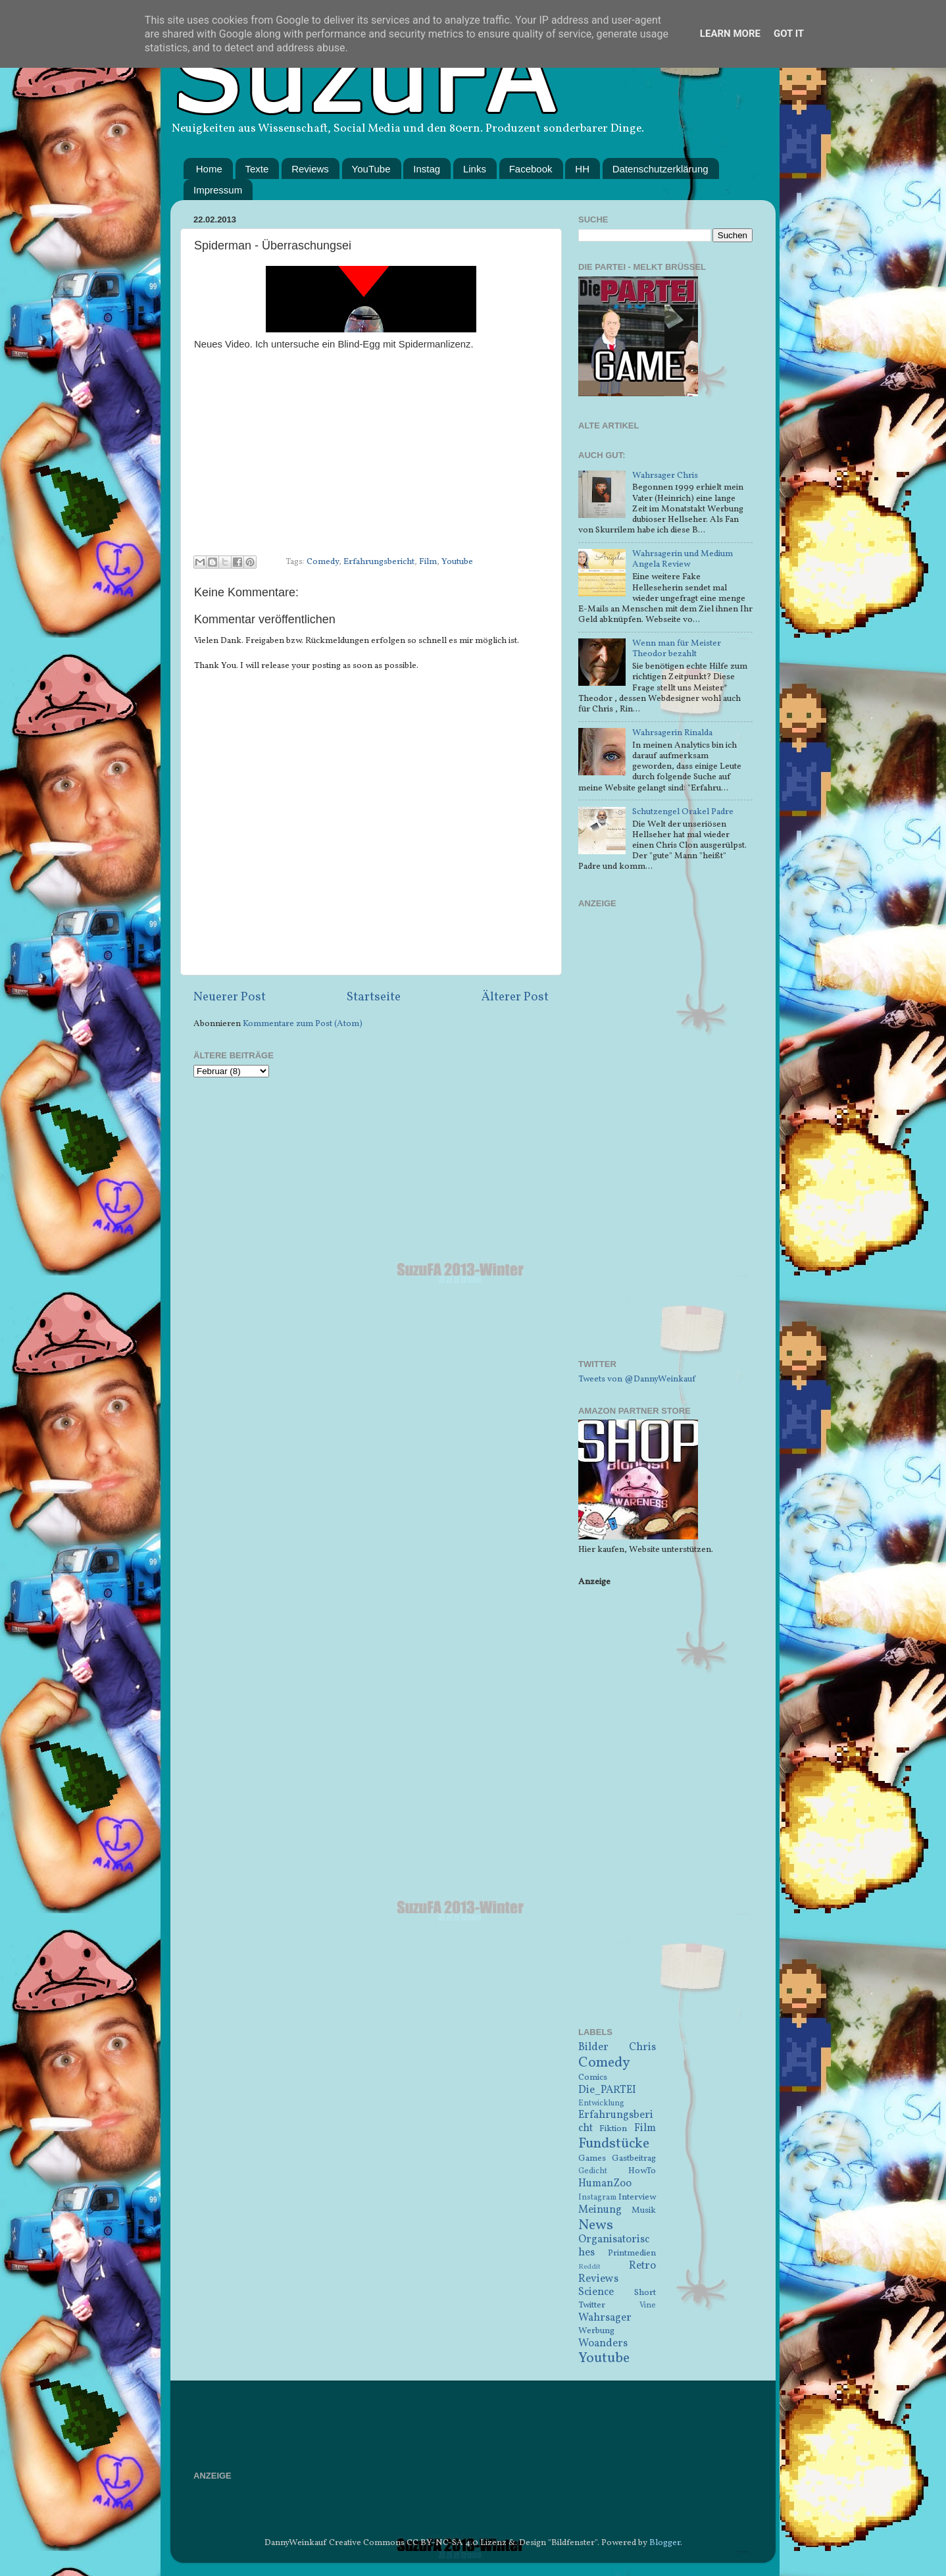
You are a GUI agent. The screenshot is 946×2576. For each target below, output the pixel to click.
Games (592, 2158)
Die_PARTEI (607, 2090)
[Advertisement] (665, 1141)
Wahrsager (605, 2318)
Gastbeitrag (634, 2158)
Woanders (603, 2343)
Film (428, 561)
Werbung (596, 2331)
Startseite (374, 997)
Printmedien (632, 2253)
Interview (637, 2197)
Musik (644, 2210)
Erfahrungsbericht (378, 561)
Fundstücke (613, 2144)
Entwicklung (601, 2103)
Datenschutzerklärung (660, 168)
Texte (257, 168)
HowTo (642, 2171)
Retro (642, 2266)
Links (474, 168)
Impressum (217, 189)
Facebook (531, 168)
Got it (789, 33)
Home (209, 168)
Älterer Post (515, 997)
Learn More (730, 33)
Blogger (664, 2543)
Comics (592, 2077)
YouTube (371, 168)
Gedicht (592, 2171)
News (595, 2225)
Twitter (591, 2305)
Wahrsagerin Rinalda (672, 733)
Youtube (457, 561)
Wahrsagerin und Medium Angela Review (682, 559)
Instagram (597, 2197)
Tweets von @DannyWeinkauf (636, 1379)
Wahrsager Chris (665, 475)
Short (645, 2292)
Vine (647, 2305)
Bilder (593, 2047)
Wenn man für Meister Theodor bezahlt (676, 648)
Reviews (310, 168)
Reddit (589, 2267)
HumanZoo (605, 2184)
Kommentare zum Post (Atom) (302, 1024)
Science (596, 2292)
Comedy (323, 561)
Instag (426, 168)
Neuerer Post (229, 997)
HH (582, 168)
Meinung (600, 2210)
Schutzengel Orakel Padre (683, 812)
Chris (642, 2047)
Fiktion (613, 2129)
